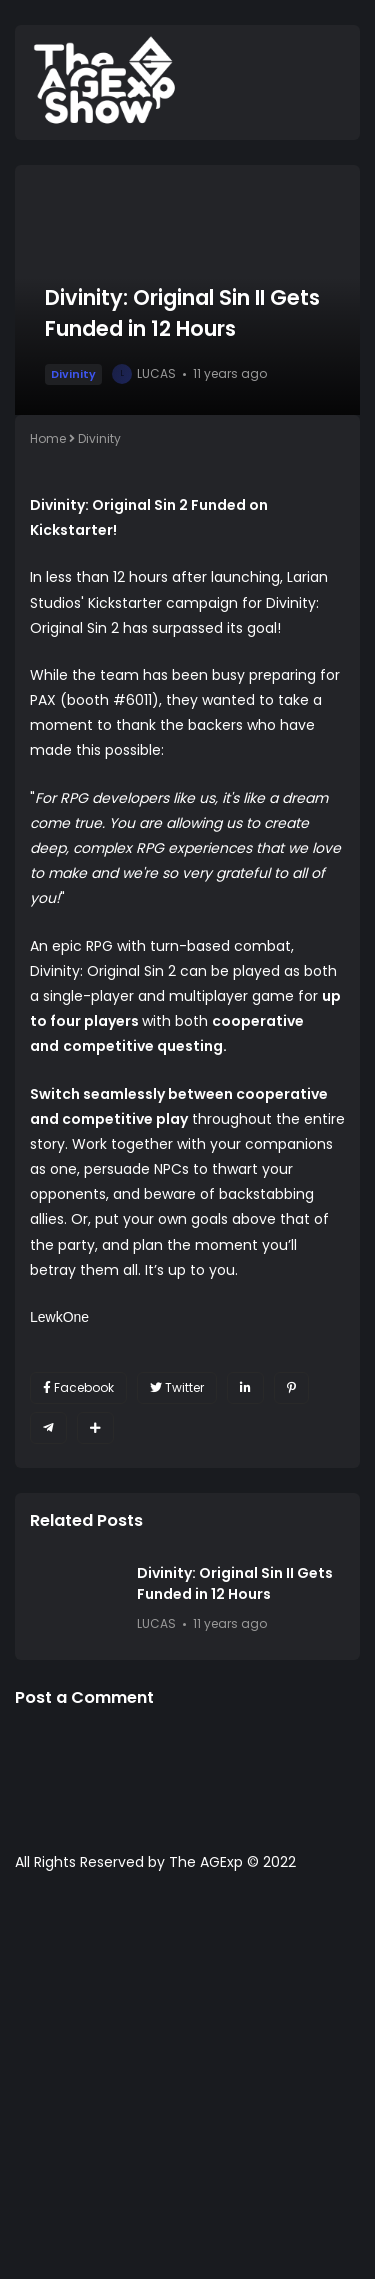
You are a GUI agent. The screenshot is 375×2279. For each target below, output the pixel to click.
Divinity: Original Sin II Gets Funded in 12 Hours (235, 1583)
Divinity (73, 374)
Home (48, 438)
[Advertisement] (187, 2085)
